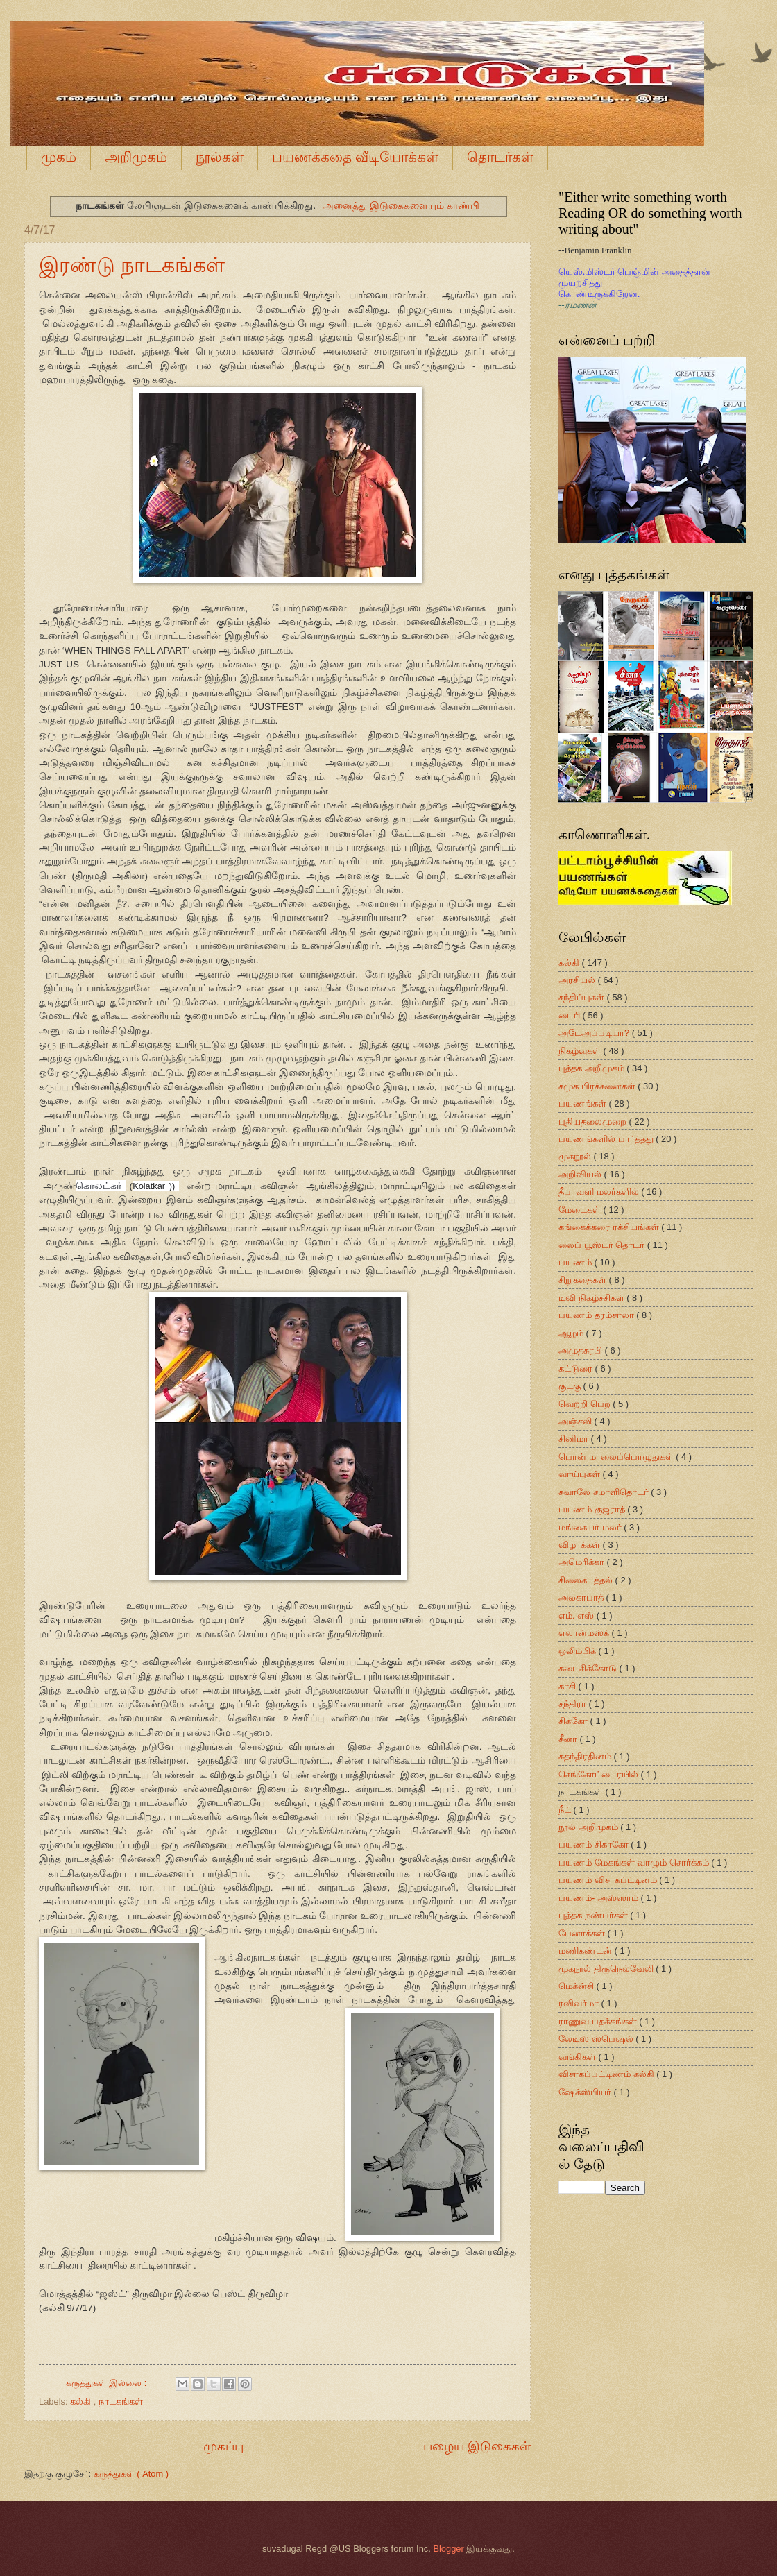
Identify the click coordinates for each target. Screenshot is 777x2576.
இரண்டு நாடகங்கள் (132, 264)
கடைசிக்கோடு (589, 1668)
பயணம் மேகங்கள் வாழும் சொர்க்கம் (634, 1862)
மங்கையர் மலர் (591, 1527)
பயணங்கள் (583, 1103)
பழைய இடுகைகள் (477, 2446)
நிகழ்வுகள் (581, 1051)
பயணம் (576, 1262)
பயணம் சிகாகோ (594, 1844)
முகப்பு (223, 2446)
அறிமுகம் (136, 156)
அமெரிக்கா (582, 1562)
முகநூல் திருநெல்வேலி (607, 1968)
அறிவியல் (581, 1174)
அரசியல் (578, 980)
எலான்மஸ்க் (585, 1633)
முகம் (58, 156)
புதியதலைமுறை (593, 1121)
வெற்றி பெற (585, 1404)
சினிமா (574, 1438)
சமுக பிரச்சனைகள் (598, 1086)
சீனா (569, 1739)
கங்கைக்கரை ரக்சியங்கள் (609, 1227)
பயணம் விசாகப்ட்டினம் (608, 1880)
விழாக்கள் (580, 1544)
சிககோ (574, 1721)
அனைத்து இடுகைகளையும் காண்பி (401, 205)
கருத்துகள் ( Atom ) (131, 2473)
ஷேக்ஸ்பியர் (586, 2092)
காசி (568, 1686)
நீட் (566, 1810)
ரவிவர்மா (579, 2003)
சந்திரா (573, 1703)
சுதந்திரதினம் (586, 1756)
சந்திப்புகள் (582, 997)
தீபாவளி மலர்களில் (599, 1191)
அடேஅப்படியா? (595, 1032)
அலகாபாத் (582, 1597)
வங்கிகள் (578, 2057)
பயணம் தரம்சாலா (597, 1315)
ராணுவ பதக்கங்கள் (598, 2021)
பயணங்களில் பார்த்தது (607, 1139)
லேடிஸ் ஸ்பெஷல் (596, 2038)
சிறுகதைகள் (583, 1279)
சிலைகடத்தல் (586, 1580)
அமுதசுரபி (581, 1350)
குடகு (570, 1386)
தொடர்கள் (500, 156)
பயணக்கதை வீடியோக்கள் (355, 156)
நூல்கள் (220, 156)
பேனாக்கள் (583, 1933)
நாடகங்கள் (121, 2401)
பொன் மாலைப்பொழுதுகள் (617, 1456)
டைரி (570, 1015)
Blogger (448, 2548)
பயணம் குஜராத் (592, 1509)
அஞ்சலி (576, 1421)
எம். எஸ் (577, 1615)
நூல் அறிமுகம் (589, 1827)
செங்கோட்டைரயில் (599, 1774)
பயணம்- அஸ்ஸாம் (599, 1898)
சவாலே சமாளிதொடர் (604, 1492)
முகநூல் (576, 1156)
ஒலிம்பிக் (578, 1651)
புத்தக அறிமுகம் (592, 1068)
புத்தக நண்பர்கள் (594, 1915)
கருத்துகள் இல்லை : (107, 2383)
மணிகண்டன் (586, 1950)
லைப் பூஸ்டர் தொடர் (602, 1245)
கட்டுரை (576, 1368)
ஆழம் (572, 1333)
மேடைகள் (581, 1209)
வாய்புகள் (580, 1474)
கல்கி (82, 2401)
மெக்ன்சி (577, 1986)
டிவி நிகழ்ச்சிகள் (592, 1298)
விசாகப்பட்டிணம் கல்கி (607, 2074)
